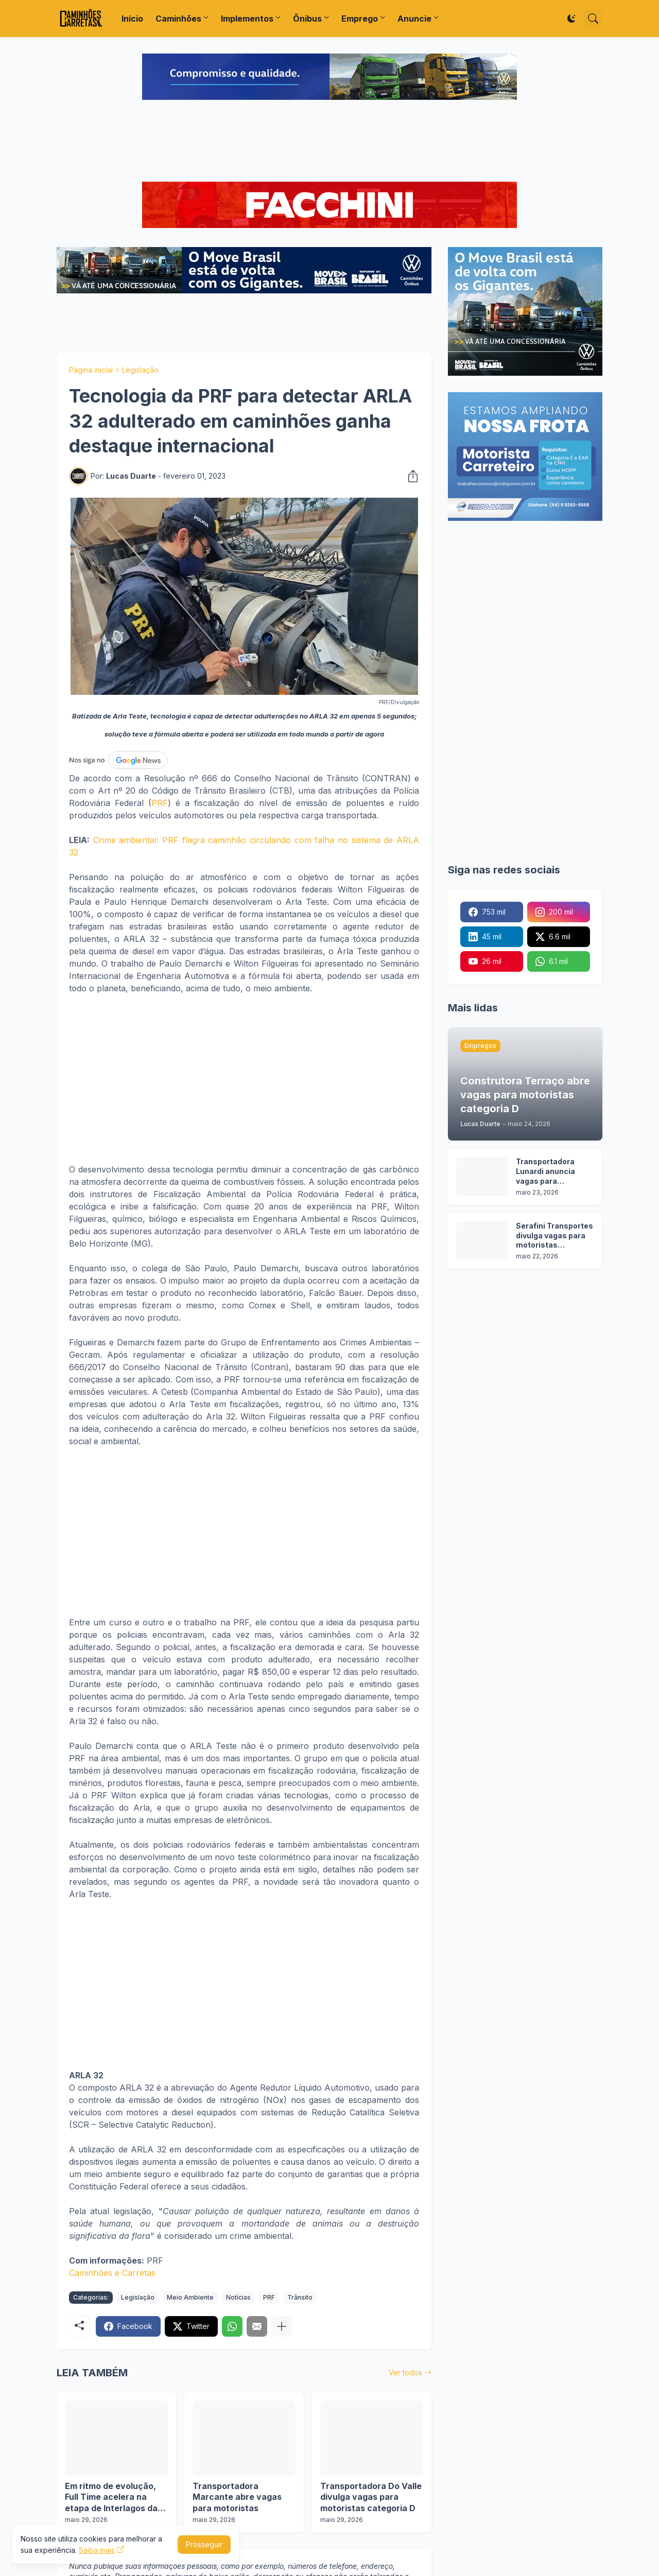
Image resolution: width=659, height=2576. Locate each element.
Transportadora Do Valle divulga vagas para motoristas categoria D (371, 2497)
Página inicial (91, 369)
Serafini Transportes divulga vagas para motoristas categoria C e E (554, 1236)
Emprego (359, 18)
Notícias (238, 2297)
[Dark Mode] (571, 18)
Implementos (247, 18)
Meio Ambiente (190, 2297)
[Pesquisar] (593, 18)
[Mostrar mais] (281, 2326)
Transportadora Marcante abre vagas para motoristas (237, 2497)
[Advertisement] (329, 142)
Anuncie (414, 18)
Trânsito (300, 2297)
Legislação (140, 369)
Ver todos (405, 2372)
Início (132, 18)
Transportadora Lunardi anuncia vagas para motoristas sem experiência (546, 1171)
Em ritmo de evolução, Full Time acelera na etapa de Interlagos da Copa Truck (111, 2497)
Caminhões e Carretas (112, 2273)
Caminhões (178, 18)
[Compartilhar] (410, 476)
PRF (159, 803)
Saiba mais (97, 2550)
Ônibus (307, 18)
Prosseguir (204, 2544)
